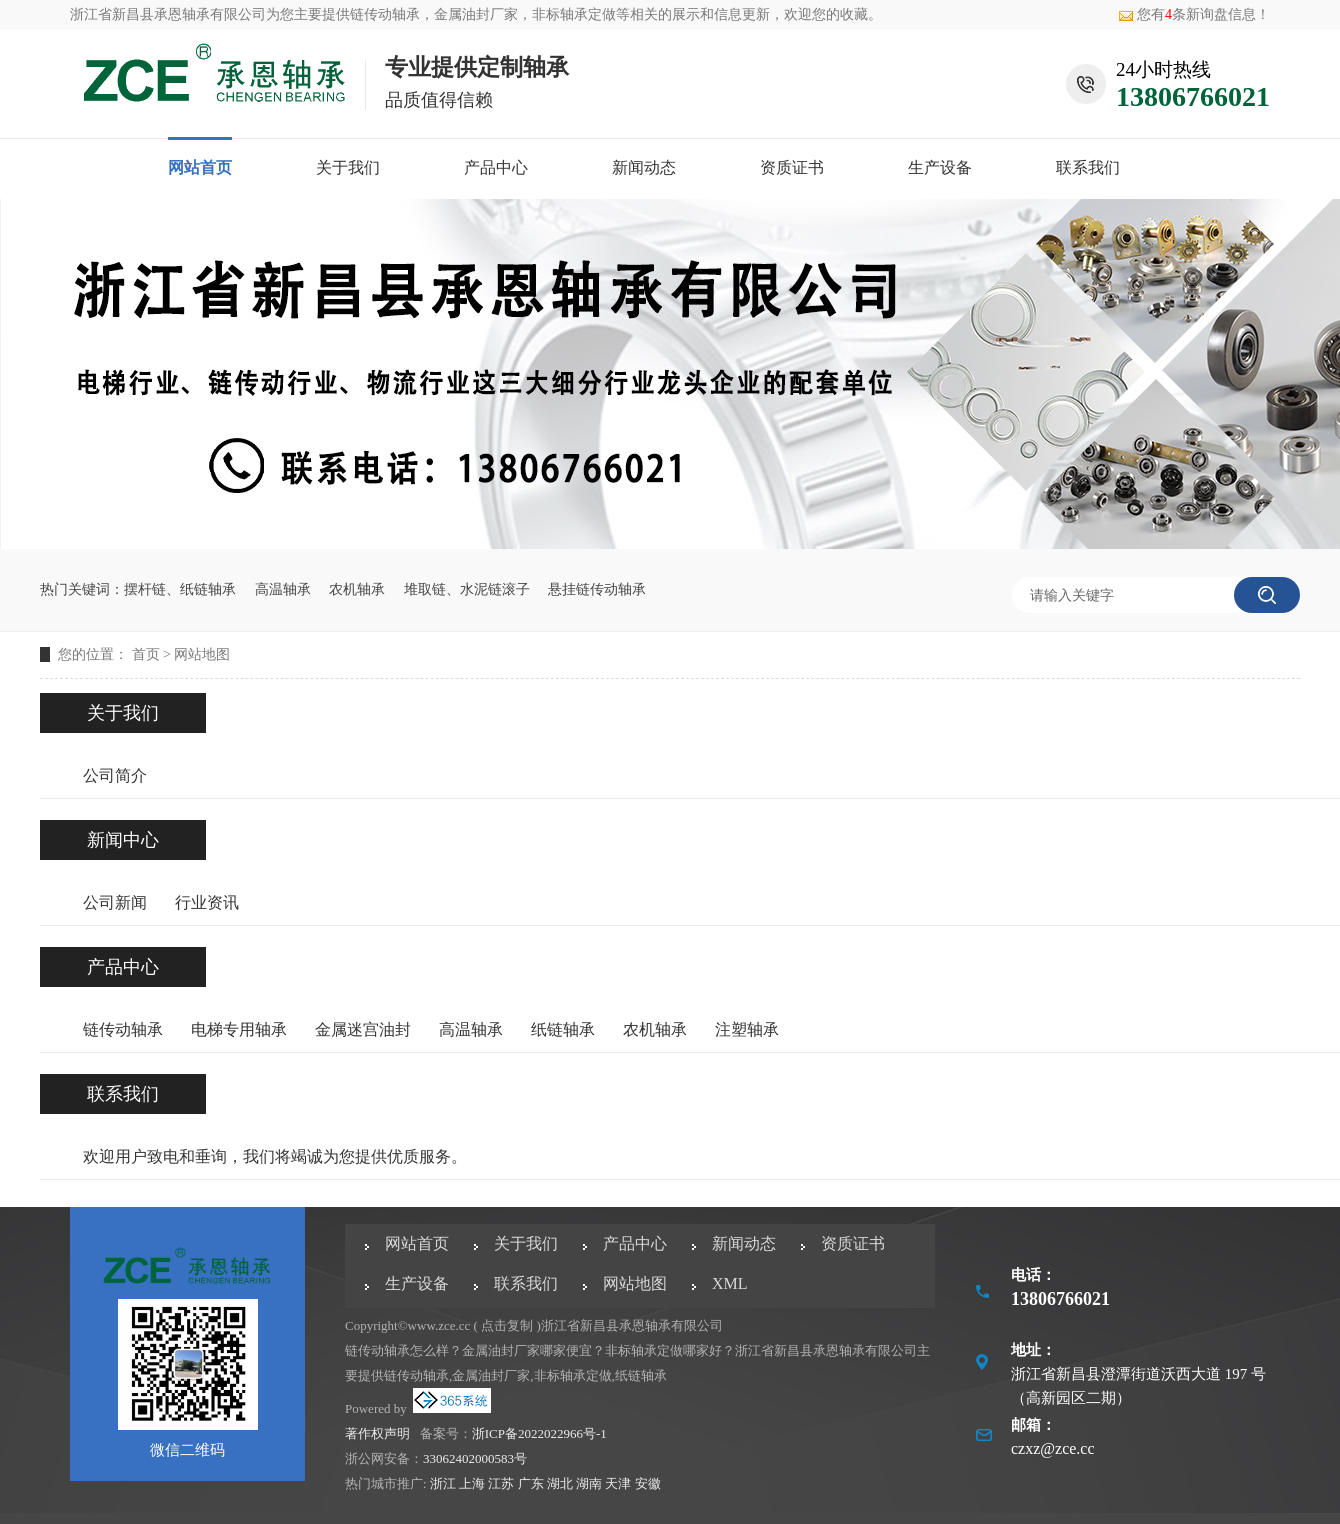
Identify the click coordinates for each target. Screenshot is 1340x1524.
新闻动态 (644, 167)
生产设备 (940, 167)
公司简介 (115, 775)
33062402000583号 (475, 1458)
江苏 (501, 1483)
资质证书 (792, 167)
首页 (146, 654)
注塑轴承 (747, 1029)
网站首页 (200, 167)
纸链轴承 (563, 1029)
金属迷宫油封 (363, 1029)
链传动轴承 (385, 14)
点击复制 (507, 1325)
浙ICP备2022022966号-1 (539, 1433)
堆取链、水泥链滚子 (467, 589)
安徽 (648, 1483)
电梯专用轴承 (239, 1029)
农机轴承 (357, 589)
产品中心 (496, 167)
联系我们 (1088, 167)
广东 (531, 1483)
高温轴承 (283, 589)
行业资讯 (207, 902)
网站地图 (202, 654)
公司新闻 (115, 902)
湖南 (589, 1483)
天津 (618, 1483)
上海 (472, 1483)
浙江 (443, 1483)
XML (730, 1283)
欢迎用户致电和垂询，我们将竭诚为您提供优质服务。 (275, 1156)
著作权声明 (377, 1433)
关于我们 (348, 167)
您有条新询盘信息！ (1194, 14)
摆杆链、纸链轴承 (180, 589)
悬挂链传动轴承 (597, 589)
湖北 (560, 1483)
